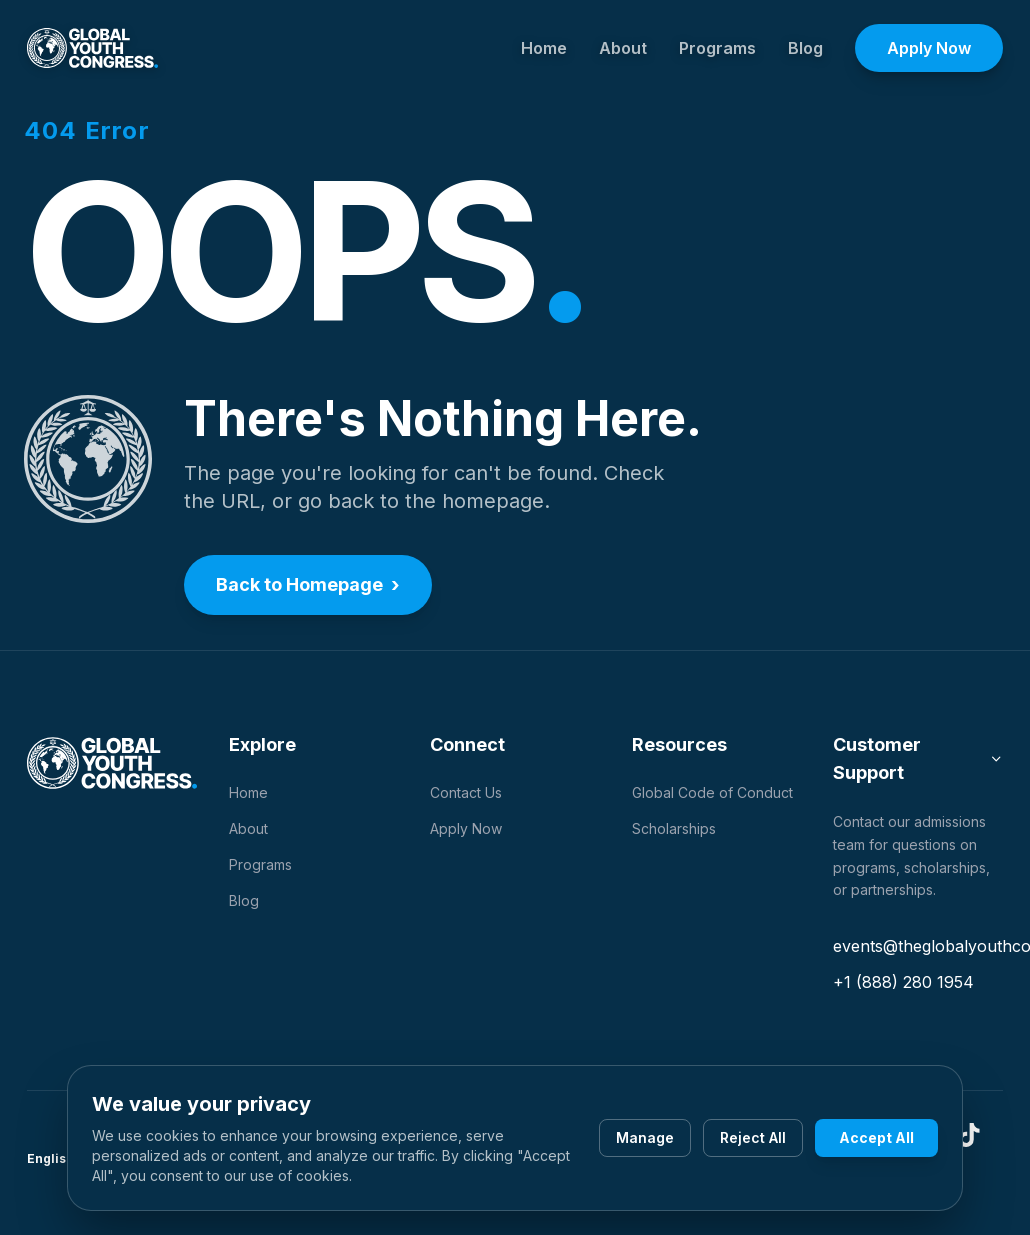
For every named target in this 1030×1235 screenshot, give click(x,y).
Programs (717, 48)
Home (544, 48)
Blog (805, 48)
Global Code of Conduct (712, 792)
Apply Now (929, 48)
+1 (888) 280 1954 (903, 982)
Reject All (753, 1137)
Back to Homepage (308, 585)
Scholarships (674, 828)
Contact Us (466, 792)
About (623, 48)
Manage (645, 1137)
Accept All (876, 1137)
